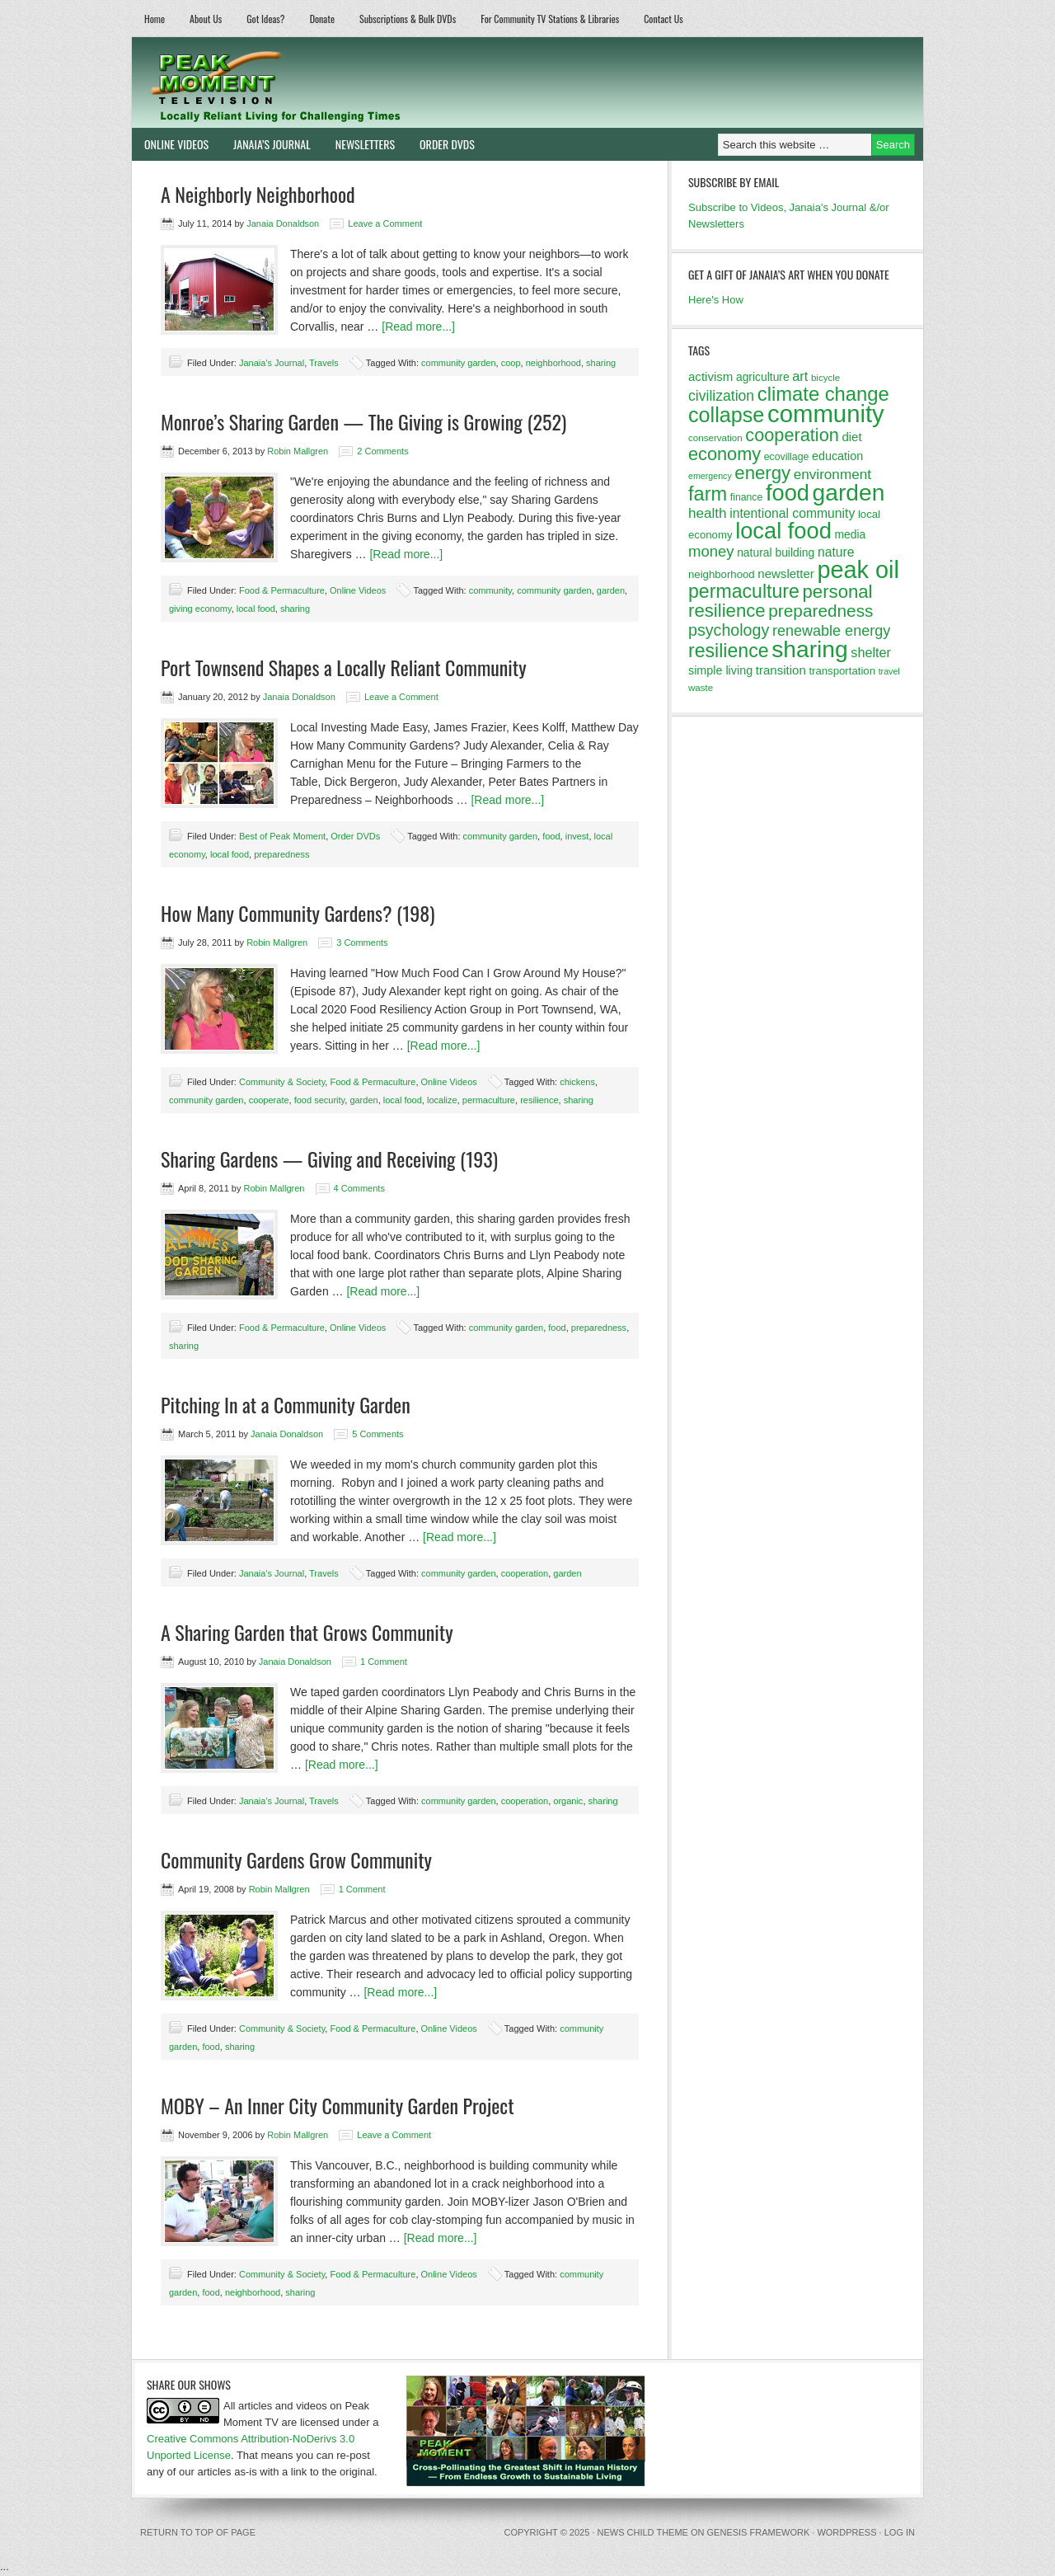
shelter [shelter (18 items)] (871, 652)
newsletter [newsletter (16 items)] (785, 573)
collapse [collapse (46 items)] (726, 414)
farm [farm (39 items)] (707, 494)
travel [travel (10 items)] (889, 671)
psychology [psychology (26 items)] (728, 630)
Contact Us (663, 19)
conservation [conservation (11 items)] (715, 438)
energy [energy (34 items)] (762, 473)
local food (256, 608)
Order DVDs (441, 144)
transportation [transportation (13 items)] (842, 671)
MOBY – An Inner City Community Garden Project (337, 2105)
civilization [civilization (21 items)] (721, 396)
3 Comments (361, 942)
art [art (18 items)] (800, 376)
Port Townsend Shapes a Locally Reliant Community (344, 667)
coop (511, 363)
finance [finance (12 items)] (746, 497)
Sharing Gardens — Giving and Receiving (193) (329, 1158)
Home (154, 19)
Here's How (715, 300)
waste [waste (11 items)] (700, 688)
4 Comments (359, 1188)
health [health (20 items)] (707, 513)
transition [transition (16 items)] (781, 670)
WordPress (846, 2532)
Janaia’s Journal (266, 144)
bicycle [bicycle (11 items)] (825, 378)
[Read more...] (418, 326)
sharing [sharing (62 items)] (809, 649)
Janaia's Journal (271, 363)
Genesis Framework (758, 2532)
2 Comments (382, 451)
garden (611, 590)
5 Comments (377, 1434)
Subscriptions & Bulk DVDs (407, 19)
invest (577, 836)
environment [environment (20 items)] (832, 474)
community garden (458, 363)
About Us (206, 19)
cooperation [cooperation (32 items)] (792, 435)
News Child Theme (643, 2532)
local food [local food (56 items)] (783, 530)
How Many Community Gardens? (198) (298, 913)
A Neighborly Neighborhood (258, 194)
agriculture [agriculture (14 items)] (763, 376)
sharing (601, 363)
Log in (899, 2532)
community (490, 590)
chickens (577, 1082)
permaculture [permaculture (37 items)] (743, 591)
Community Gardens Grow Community (296, 1859)
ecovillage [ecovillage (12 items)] (786, 457)
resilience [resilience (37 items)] (728, 650)
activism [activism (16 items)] (710, 376)
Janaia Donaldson (282, 223)
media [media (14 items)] (849, 534)
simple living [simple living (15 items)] (720, 670)
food (551, 836)
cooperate (269, 1100)
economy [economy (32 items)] (724, 454)
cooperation (525, 1573)
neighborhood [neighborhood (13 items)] (721, 574)
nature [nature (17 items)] (836, 552)
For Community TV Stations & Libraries (550, 19)
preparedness (281, 854)
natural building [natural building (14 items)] (775, 552)
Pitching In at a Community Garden (285, 1404)
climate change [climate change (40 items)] (823, 394)
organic (568, 1801)
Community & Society (282, 1082)
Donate (322, 19)
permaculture (488, 1100)
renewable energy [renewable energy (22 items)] (831, 631)
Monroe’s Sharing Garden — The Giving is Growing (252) (363, 421)
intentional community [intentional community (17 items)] (792, 513)
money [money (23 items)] (711, 551)
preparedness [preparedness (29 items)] (820, 610)
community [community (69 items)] (825, 413)
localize (442, 1100)
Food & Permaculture (282, 590)
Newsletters (365, 144)
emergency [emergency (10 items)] (710, 476)
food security (319, 1100)
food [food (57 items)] (787, 492)
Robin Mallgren (297, 451)
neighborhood (553, 363)
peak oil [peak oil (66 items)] (857, 570)
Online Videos (170, 144)
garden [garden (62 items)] (849, 492)
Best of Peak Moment (282, 836)
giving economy (200, 608)
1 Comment (383, 1661)
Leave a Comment (385, 223)
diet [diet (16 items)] (851, 437)
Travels (324, 363)
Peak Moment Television (323, 82)
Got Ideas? (265, 19)
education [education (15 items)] (837, 456)
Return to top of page (198, 2532)
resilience (539, 1100)
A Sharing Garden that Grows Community (307, 1632)
